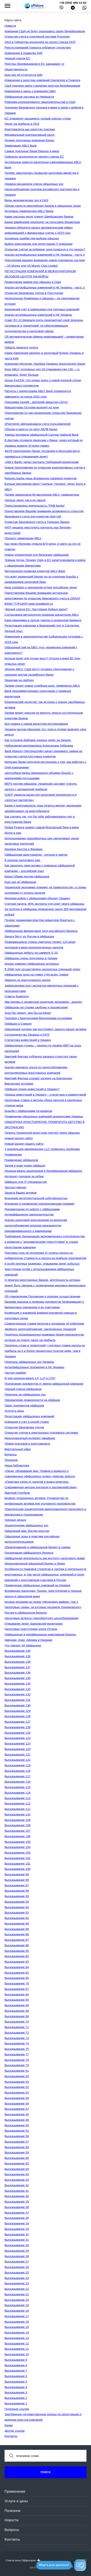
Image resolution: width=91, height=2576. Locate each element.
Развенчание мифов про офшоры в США (33, 282)
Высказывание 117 (17, 1776)
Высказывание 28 (17, 2256)
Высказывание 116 (17, 1781)
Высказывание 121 (17, 1754)
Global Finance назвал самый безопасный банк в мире (42, 827)
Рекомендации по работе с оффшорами (32, 1209)
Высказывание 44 (17, 2174)
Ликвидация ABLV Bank (21, 145)
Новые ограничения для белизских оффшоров (37, 554)
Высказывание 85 (17, 1950)
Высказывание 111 (17, 1809)
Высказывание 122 (17, 1759)
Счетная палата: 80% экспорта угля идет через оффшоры (44, 903)
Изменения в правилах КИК (23, 53)
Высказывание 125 (17, 1732)
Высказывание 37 (17, 2212)
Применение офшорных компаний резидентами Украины (44, 1116)
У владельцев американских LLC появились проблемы (42, 1149)
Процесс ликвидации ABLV (23, 538)
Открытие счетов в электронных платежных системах (41, 1432)
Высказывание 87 (17, 1939)
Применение (13, 1154)
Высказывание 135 (17, 1678)
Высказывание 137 (17, 1667)
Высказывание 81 (17, 1972)
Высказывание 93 (17, 1907)
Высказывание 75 (17, 2049)
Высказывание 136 (17, 1672)
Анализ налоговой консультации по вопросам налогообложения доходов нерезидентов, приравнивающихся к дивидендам (36, 1225)
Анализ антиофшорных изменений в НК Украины (38, 314)
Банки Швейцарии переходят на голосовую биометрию (42, 222)
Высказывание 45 (17, 2114)
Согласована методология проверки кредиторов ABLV (42, 614)
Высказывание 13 (17, 2338)
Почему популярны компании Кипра (29, 140)
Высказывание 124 (17, 1738)
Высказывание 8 (16, 2365)
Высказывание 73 (17, 2038)
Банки (9, 2425)
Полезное (11, 1460)
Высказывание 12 (17, 2343)
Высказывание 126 (17, 1727)
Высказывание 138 (17, 1661)
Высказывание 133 (17, 1689)
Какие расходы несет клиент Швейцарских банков (39, 216)
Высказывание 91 (17, 1912)
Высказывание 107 (17, 1830)
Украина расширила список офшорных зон (34, 184)
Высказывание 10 (17, 2354)
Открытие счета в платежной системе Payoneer (37, 36)
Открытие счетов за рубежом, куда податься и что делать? (45, 249)
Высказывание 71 (17, 2027)
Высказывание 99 (17, 1879)
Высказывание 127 (17, 1721)
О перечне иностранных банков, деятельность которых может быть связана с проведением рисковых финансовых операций (45, 1285)
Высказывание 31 (17, 2239)
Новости (10, 25)
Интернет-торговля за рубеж (24, 1176)
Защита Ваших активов (21, 1192)
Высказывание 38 (17, 2207)
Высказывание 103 (17, 1852)
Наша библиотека (17, 1465)
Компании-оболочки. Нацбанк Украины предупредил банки (45, 363)
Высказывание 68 (17, 2010)
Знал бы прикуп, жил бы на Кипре (28, 1012)
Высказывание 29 (17, 2250)
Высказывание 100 (17, 1868)
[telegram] (73, 8)
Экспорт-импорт (15, 1187)
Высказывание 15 (17, 2327)
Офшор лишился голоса (21, 347)
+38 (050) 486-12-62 (72, 2)
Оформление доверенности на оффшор (32, 1400)
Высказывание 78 (17, 2060)
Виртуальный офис (18, 1449)
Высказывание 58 (17, 2147)
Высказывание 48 (17, 2103)
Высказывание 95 (17, 1896)
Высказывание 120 (17, 1749)
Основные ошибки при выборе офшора (32, 238)
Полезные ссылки (17, 2409)
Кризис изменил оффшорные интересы (32, 963)
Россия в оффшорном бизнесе (26, 1612)
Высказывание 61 (17, 2070)
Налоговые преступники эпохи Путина (31, 1629)
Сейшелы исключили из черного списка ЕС (34, 156)
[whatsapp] (84, 9)
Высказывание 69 (17, 2016)
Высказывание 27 (17, 2261)
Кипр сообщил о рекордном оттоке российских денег (41, 587)
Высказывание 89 (17, 1929)
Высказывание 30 (17, 2245)
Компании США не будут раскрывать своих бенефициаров (45, 31)
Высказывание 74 (17, 2043)
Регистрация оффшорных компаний (29, 1416)
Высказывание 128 (17, 1716)
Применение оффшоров (21, 1160)
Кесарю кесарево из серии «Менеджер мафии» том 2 (41, 1601)
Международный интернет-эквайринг (30, 1438)
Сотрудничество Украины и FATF (27, 1034)
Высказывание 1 (16, 2403)
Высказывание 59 (17, 2152)
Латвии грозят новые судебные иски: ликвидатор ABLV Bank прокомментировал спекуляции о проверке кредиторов (42, 691)
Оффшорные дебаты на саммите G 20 (31, 952)
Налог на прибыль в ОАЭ (22, 123)
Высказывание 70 (17, 2021)
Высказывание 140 (17, 1650)
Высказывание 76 (17, 1983)
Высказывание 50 (17, 2125)
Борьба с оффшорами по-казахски (28, 1111)
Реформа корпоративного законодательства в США (40, 102)
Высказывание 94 (17, 1901)
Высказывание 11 (17, 2348)
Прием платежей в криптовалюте (27, 1443)
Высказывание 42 (17, 2185)
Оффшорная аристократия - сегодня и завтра (36, 854)
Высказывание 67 (17, 1989)
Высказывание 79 (17, 2065)
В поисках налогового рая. (23, 860)
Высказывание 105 (17, 1841)
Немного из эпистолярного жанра (27, 980)
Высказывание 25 (17, 2272)
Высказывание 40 (17, 2196)
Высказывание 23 (17, 2283)
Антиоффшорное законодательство (29, 1214)
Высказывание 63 (17, 2169)
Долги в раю (13, 832)
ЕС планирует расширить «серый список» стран (38, 118)
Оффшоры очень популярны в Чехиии (31, 958)
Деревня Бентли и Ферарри (23, 849)
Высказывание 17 (17, 2316)
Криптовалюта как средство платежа (30, 129)
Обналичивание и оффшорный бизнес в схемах (38, 1547)
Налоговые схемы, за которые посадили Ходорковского (43, 1607)
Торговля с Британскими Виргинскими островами (38, 1018)
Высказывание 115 (17, 1787)
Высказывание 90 (17, 1923)
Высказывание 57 (17, 2141)
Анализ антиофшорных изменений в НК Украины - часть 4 (45, 254)
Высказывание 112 (17, 1803)
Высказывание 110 (17, 1814)
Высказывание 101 (17, 1863)
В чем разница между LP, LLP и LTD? (30, 1378)
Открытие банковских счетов (24, 1427)
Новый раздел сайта (19, 1138)
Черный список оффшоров (23, 1389)
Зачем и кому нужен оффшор (25, 1165)
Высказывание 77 (17, 2054)
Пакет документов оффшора (24, 1405)
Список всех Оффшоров (23, 2560)
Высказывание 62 (17, 2163)
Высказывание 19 (17, 2305)
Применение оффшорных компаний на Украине (37, 1585)
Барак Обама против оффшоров (27, 876)
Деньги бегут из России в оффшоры (29, 936)
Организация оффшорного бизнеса (29, 1552)
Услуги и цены (14, 1410)
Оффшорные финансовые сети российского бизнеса (41, 930)
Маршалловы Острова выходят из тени (32, 407)
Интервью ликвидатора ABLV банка (29, 211)
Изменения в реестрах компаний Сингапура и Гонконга (42, 80)
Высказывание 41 (17, 2190)
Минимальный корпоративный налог (30, 134)
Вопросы (11, 1454)
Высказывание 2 (16, 2398)
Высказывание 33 (17, 2229)
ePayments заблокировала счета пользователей (37, 423)
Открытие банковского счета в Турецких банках (37, 522)
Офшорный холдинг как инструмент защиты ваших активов (45, 1029)
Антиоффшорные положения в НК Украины (34, 1367)
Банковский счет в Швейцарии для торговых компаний (42, 309)
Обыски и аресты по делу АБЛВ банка (31, 429)
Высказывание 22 (17, 2288)
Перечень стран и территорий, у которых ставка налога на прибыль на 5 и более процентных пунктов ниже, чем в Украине (45, 1351)
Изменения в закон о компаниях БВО (30, 91)
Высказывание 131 (17, 1699)
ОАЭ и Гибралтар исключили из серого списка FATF (40, 42)
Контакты (11, 2436)
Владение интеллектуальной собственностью (36, 1198)
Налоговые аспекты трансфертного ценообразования (41, 1618)
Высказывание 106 (17, 1836)
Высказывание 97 (17, 1885)
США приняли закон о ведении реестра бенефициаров (42, 85)
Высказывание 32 (17, 2234)
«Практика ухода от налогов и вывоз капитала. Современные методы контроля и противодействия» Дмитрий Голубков (41, 1487)
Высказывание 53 (17, 2092)
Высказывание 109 (17, 1820)
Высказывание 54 (17, 2081)
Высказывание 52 (17, 2087)
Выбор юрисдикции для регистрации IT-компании (38, 243)
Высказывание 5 (16, 2381)
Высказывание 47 (17, 2108)
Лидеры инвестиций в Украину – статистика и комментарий (45, 1094)
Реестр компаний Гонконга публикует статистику (38, 47)
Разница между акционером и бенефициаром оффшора (43, 1170)
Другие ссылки (15, 2430)
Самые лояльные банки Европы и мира (32, 151)
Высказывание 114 (17, 1792)
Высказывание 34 (17, 2223)
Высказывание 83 (17, 1961)
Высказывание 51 (17, 2130)
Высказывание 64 (17, 1994)
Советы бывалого (17, 996)
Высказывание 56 (17, 2136)
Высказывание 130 (17, 1705)
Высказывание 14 (17, 2332)
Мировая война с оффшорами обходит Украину (37, 898)
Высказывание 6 (16, 2376)
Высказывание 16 (17, 2321)
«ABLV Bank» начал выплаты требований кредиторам (42, 462)
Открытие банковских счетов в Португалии (34, 293)
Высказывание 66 (17, 2005)
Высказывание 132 (17, 1694)
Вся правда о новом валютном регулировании (36, 723)
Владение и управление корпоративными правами (39, 1203)
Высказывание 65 (17, 1999)
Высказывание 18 (17, 2310)
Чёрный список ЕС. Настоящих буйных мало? (36, 609)
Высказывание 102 (17, 1858)
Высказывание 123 (17, 1743)
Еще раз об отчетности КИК (24, 74)
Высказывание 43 (17, 2179)
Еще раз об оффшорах (20, 882)
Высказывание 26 (17, 2267)
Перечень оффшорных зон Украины (29, 1361)
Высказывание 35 (17, 2218)
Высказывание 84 (17, 1967)
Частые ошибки (15, 1372)
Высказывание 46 (17, 2119)
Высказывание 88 (17, 1934)
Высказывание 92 (17, 1918)
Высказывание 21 (17, 2294)
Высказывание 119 (17, 1765)
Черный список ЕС (17, 58)
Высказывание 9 (16, 2359)
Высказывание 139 (17, 1656)
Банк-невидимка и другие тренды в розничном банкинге (43, 620)
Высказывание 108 (17, 1825)
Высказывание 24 (17, 2278)
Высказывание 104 (17, 1847)
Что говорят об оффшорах (23, 1645)
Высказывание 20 (17, 2299)
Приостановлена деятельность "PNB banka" (35, 505)
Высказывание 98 (17, 1874)
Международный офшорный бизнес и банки (35, 1563)
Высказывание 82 (17, 1956)
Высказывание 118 (17, 1770)
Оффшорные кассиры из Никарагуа (29, 96)
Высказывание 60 (17, 2158)
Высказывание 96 (17, 1890)
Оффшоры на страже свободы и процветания (36, 1007)
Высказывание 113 (17, 1798)
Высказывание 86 (17, 1945)
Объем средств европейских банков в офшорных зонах (43, 205)
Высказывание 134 (17, 1683)
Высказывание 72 (17, 2032)
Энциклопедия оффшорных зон (26, 1525)
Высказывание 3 (16, 2392)
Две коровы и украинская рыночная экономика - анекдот (43, 1001)
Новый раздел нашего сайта (24, 1143)
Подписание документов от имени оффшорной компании (44, 1383)
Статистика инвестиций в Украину (28, 1040)
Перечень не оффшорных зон (25, 1394)
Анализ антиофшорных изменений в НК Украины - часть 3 (45, 287)
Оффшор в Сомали (18, 1023)
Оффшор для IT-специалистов (26, 1181)
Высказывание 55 (17, 2076)
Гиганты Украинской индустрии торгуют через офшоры (42, 1132)
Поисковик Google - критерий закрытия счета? (36, 402)
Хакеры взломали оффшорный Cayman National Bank (42, 434)
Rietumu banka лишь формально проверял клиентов (41, 478)
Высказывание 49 (17, 2098)
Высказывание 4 (16, 2387)
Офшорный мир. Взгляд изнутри (27, 1530)
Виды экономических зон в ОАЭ (26, 200)
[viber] (61, 8)
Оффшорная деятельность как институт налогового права (45, 1558)
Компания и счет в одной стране (27, 1421)
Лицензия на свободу (19, 680)
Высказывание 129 (17, 1710)
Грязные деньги (15, 1519)
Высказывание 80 (17, 1978)
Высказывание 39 (17, 2201)
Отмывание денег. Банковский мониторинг (34, 1623)
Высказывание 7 (16, 2370)
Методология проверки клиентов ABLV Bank (35, 571)
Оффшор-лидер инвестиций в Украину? (32, 1089)
